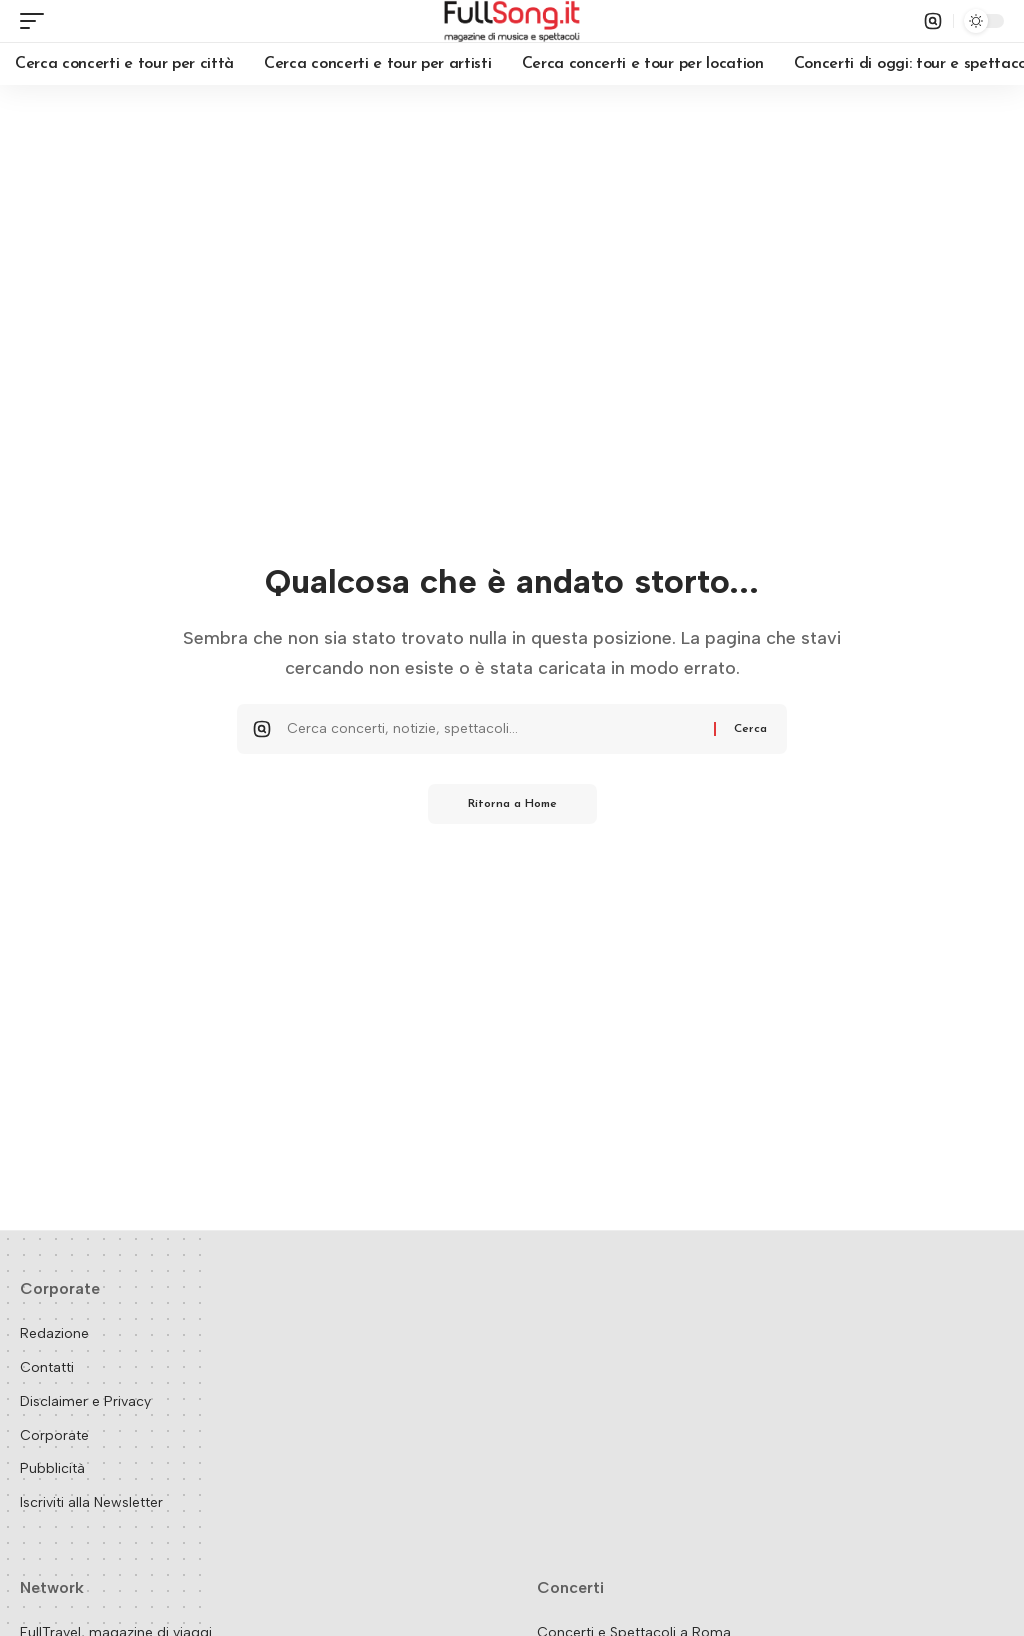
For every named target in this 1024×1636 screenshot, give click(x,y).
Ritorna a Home (512, 804)
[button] (37, 21)
